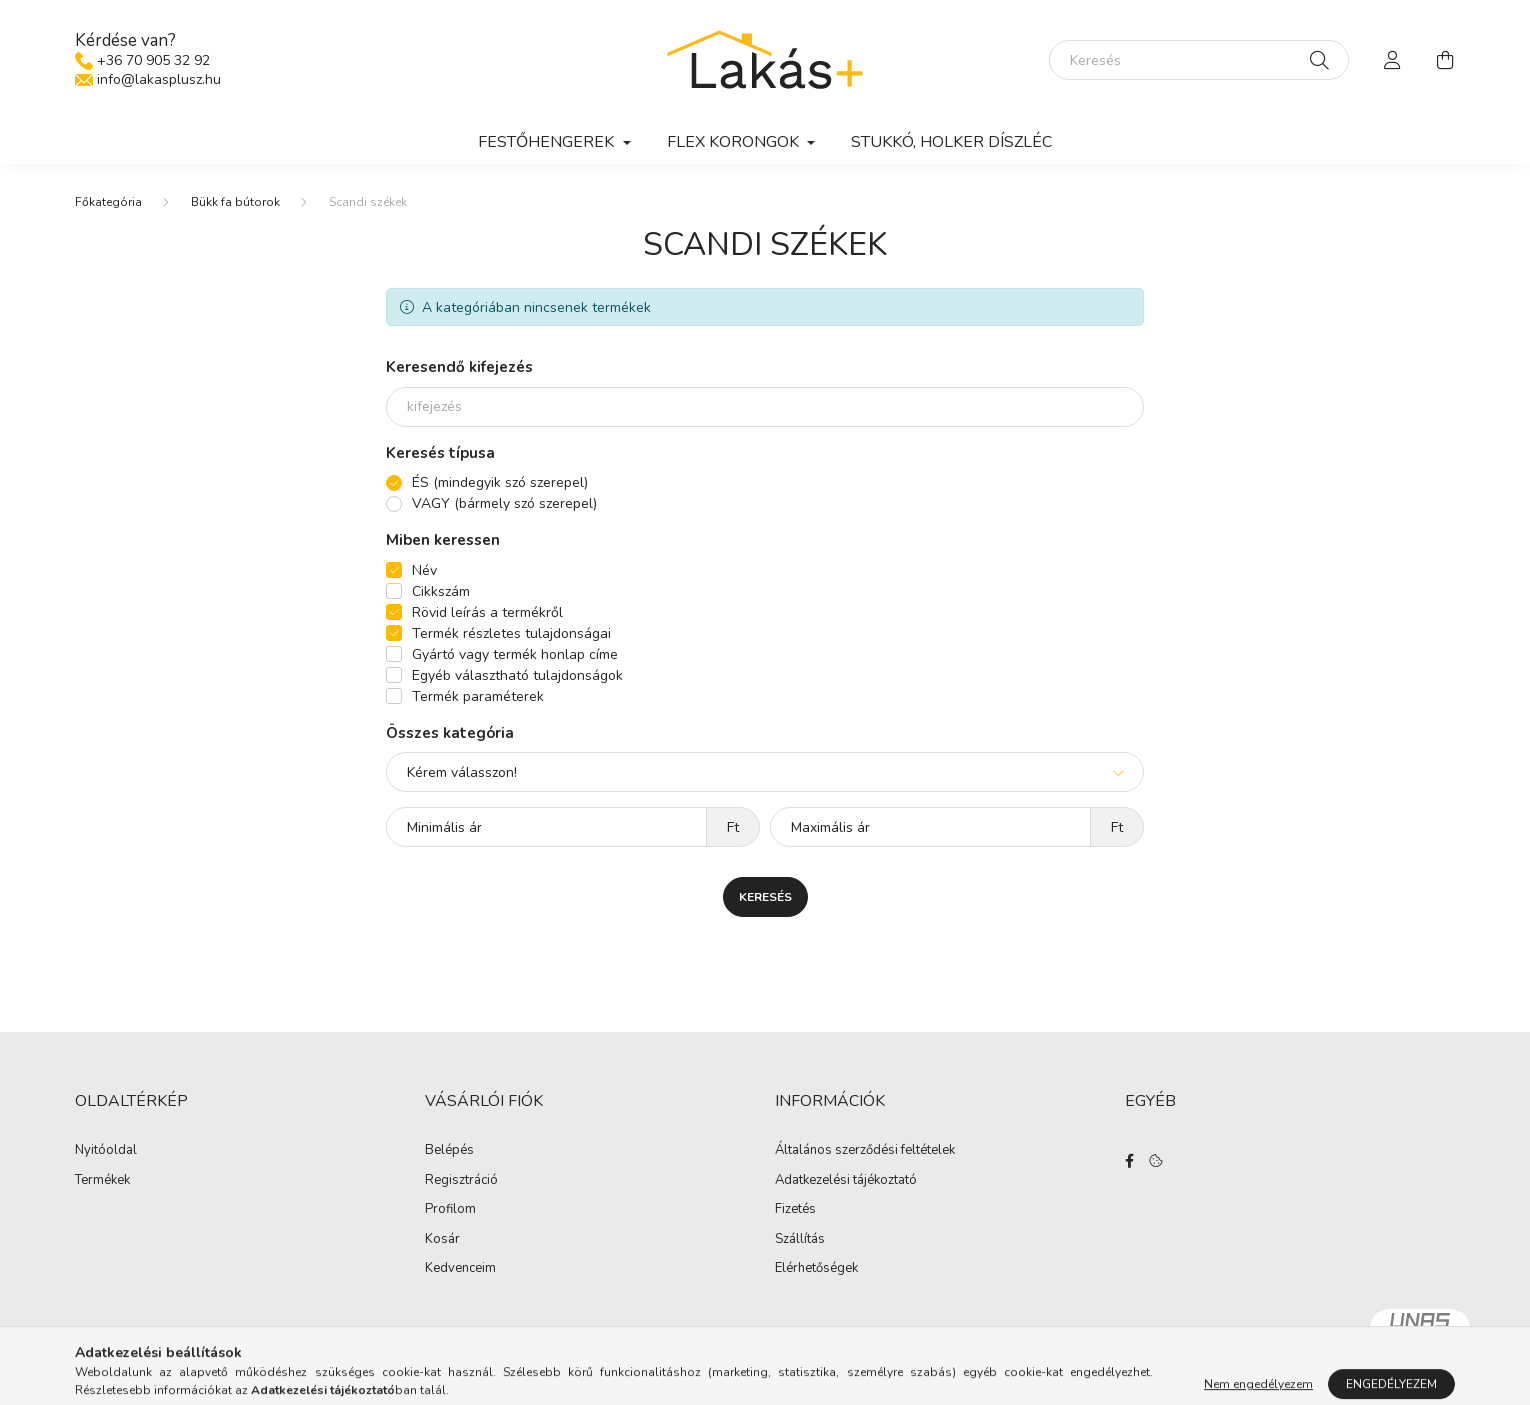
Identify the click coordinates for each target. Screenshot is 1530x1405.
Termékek (102, 1182)
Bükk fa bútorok (235, 203)
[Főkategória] (108, 203)
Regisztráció (461, 1182)
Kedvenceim (460, 1271)
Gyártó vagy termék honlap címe (515, 655)
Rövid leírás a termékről (487, 613)
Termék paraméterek (478, 697)
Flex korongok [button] (735, 142)
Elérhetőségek (816, 1271)
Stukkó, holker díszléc (951, 142)
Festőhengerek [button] (548, 142)
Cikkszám (441, 592)
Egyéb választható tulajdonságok (517, 676)
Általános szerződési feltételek (865, 1153)
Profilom (450, 1212)
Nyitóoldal (106, 1153)
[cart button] (1445, 60)
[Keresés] (1199, 60)
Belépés (449, 1153)
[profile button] (1393, 60)
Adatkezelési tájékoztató (846, 1182)
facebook (1129, 1163)
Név (424, 571)
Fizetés (795, 1212)
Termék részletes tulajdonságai (511, 634)
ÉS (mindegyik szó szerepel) (500, 483)
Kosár (442, 1241)
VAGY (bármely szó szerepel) (504, 504)
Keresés (765, 898)
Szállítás (800, 1241)
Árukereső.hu (764, 1379)
